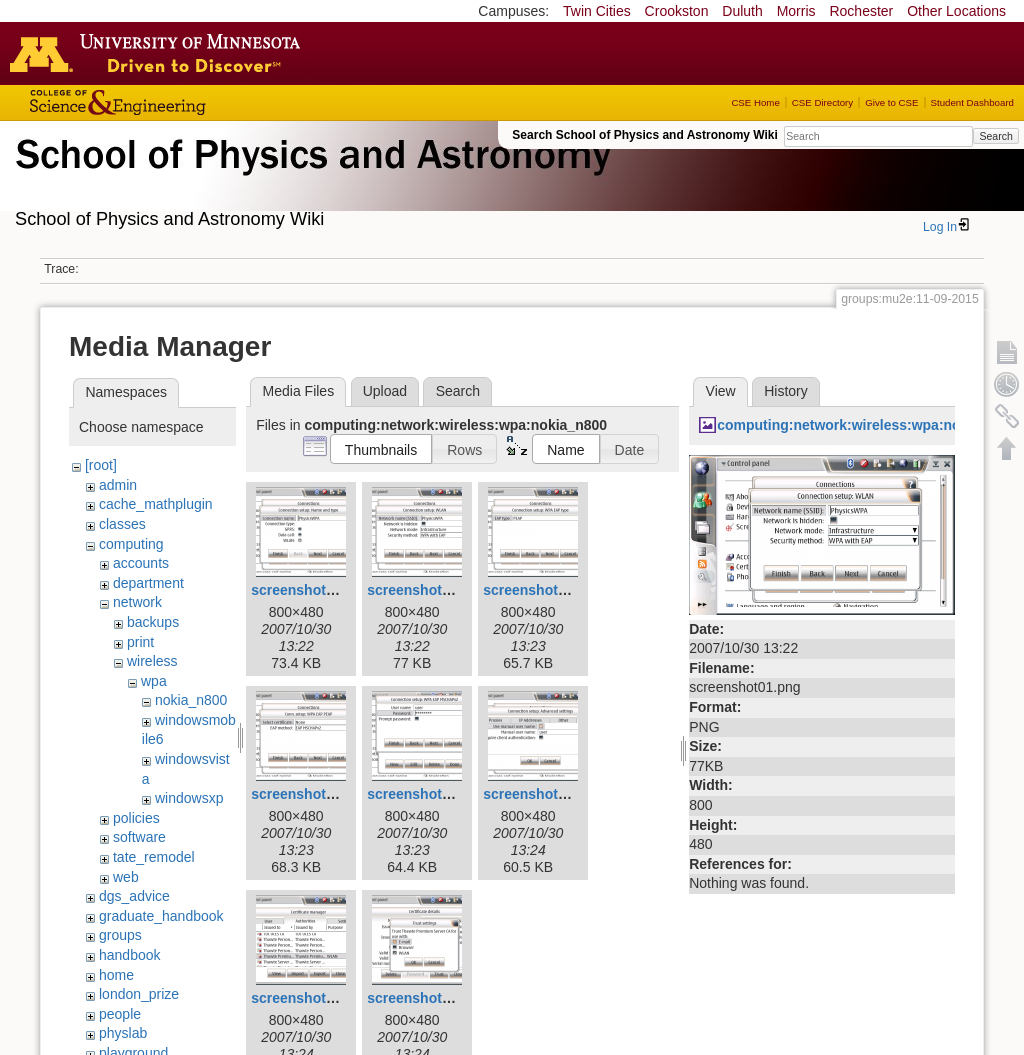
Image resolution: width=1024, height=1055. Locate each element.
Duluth (742, 11)
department (148, 583)
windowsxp (189, 798)
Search (995, 136)
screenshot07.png (427, 998)
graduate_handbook (161, 916)
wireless (152, 661)
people (120, 1014)
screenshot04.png (427, 794)
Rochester (861, 11)
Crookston (677, 11)
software (139, 837)
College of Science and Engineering (180, 102)
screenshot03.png (311, 794)
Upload (385, 391)
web (126, 877)
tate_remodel (154, 857)
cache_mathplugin (156, 504)
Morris (796, 11)
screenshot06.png (311, 998)
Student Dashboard (972, 102)
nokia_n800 (191, 700)
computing (131, 544)
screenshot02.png (543, 590)
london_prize (139, 994)
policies (136, 818)
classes (122, 524)
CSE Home (755, 102)
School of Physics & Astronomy (310, 178)
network (137, 602)
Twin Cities (597, 11)
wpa (154, 681)
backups (153, 622)
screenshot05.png (543, 794)
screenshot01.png (427, 590)
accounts (141, 563)
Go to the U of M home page (160, 53)
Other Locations (956, 11)
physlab (123, 1033)
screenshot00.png (311, 590)
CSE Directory (822, 102)
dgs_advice (134, 896)
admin (118, 485)
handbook (130, 955)
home (116, 975)
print (140, 642)
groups (120, 935)
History (786, 391)
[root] (101, 465)
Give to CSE (891, 102)
